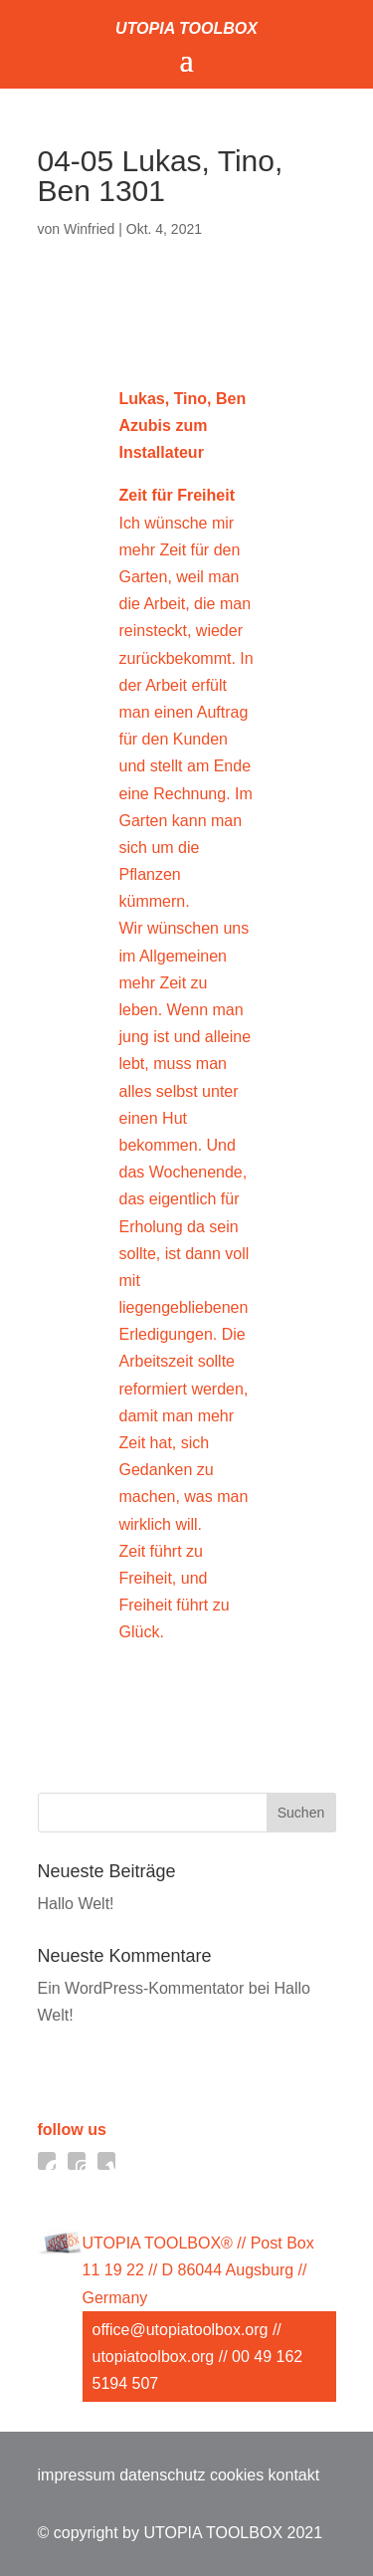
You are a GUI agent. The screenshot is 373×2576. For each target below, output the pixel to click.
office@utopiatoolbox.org (181, 2329)
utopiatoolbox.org (154, 2356)
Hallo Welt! (76, 1903)
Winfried (89, 229)
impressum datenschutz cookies (151, 2475)
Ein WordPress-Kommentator (141, 1988)
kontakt (294, 2475)
